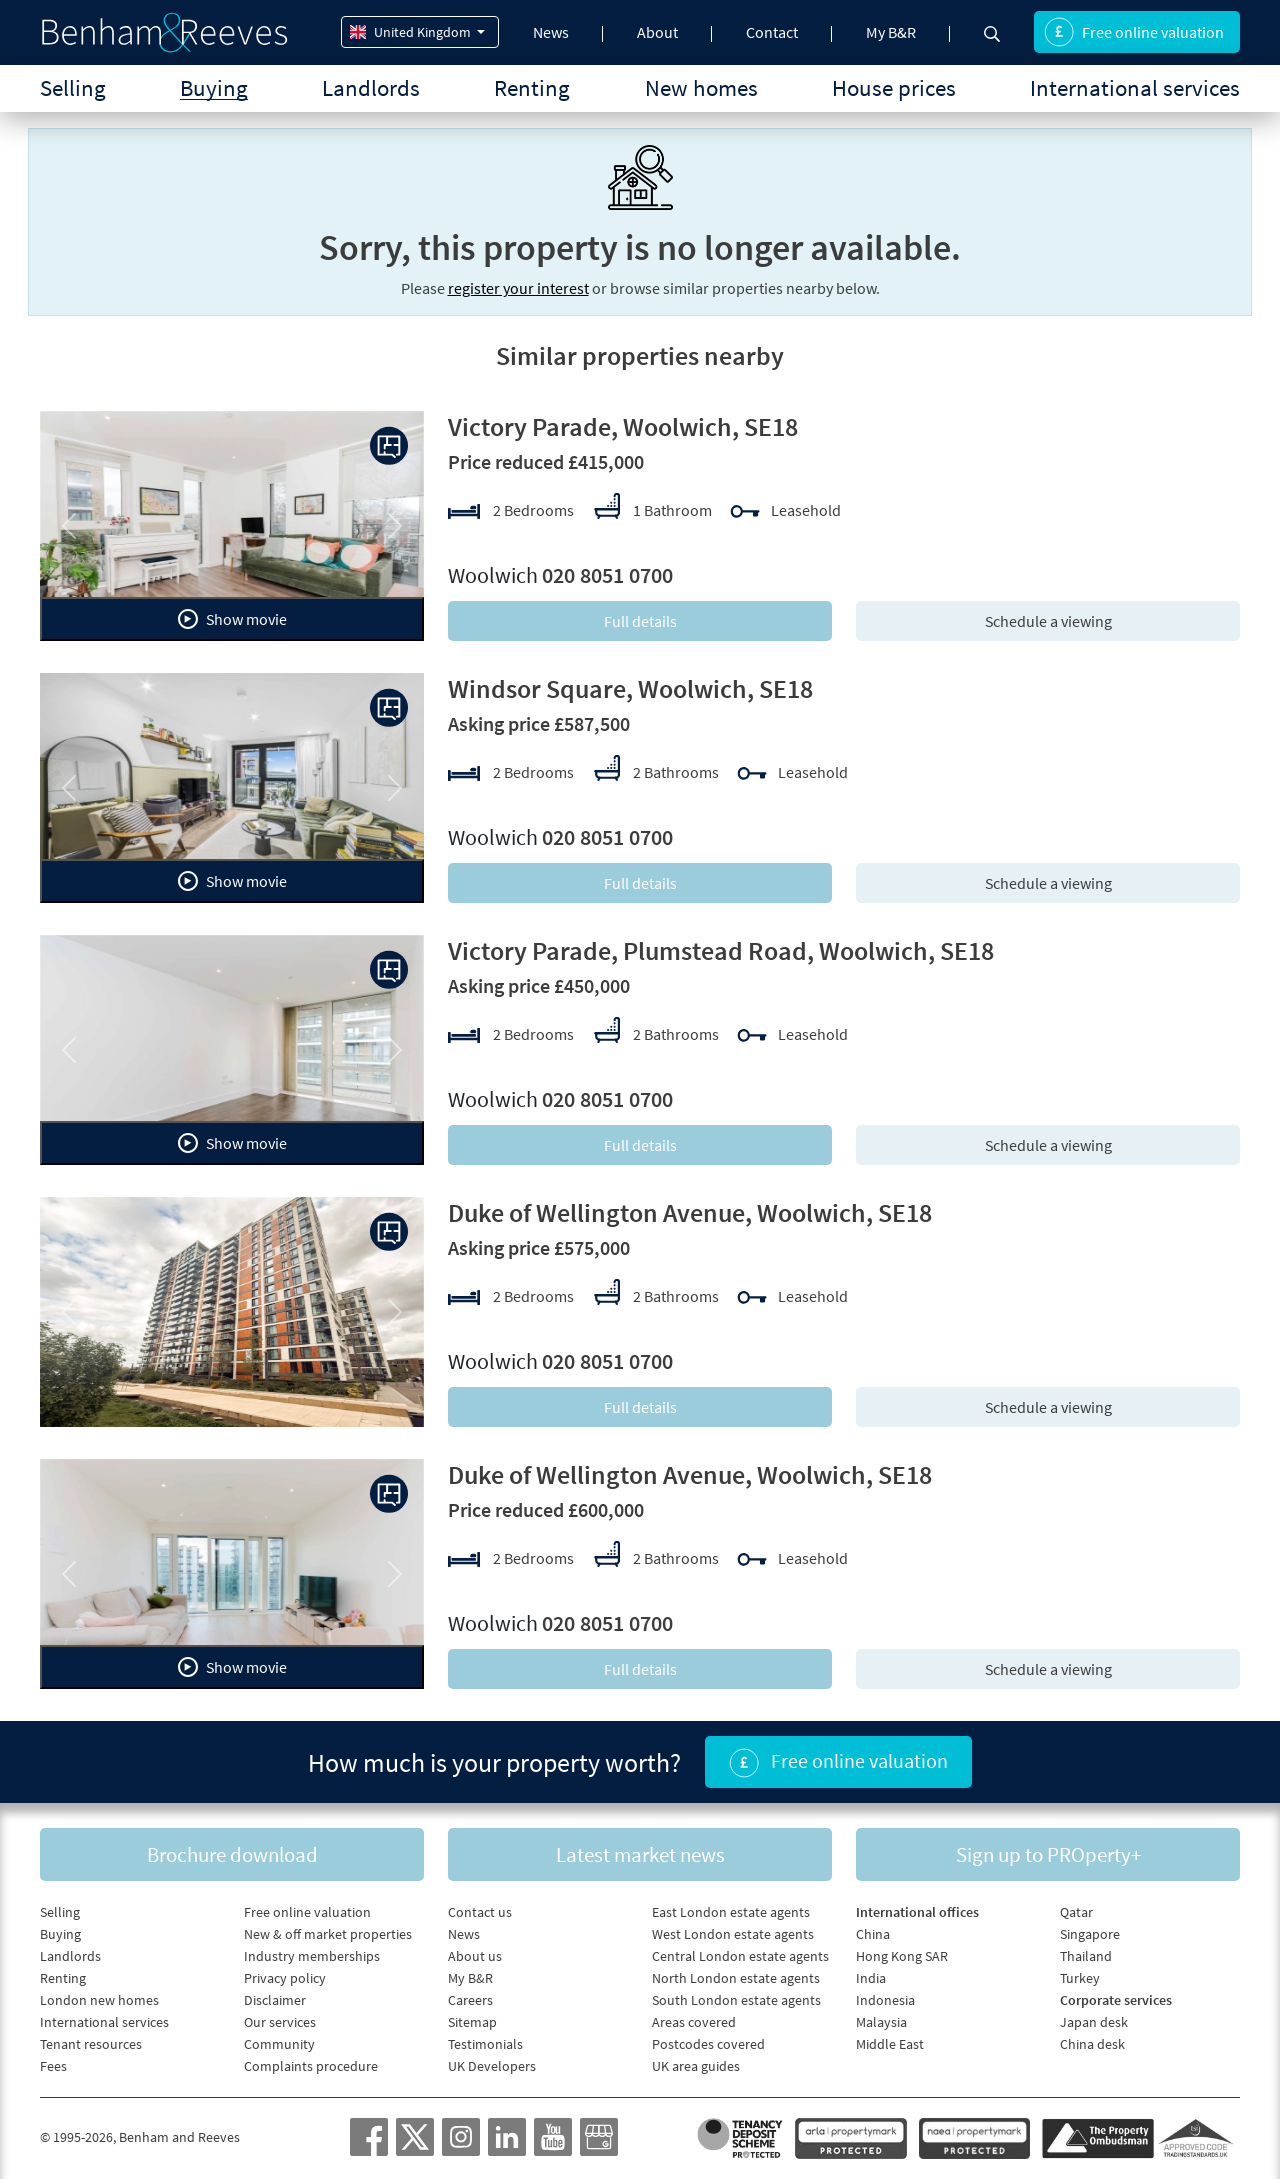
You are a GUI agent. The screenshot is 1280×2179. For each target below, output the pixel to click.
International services (1135, 87)
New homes (701, 87)
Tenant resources (91, 2044)
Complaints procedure (311, 2066)
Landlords (371, 87)
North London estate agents (736, 1978)
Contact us (480, 1912)
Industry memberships (312, 1956)
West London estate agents (733, 1934)
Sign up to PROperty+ (1048, 1854)
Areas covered (694, 2022)
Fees (53, 2066)
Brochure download (232, 1854)
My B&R (891, 32)
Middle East (890, 2044)
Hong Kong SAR (902, 1956)
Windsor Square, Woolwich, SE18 (630, 688)
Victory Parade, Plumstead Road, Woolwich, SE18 (721, 950)
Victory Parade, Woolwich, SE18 (623, 426)
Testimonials (485, 2044)
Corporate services (1116, 2000)
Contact (772, 32)
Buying (214, 87)
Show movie (232, 619)
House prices (894, 87)
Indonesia (885, 2000)
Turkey (1080, 1978)
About (657, 32)
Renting (532, 87)
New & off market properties (328, 1934)
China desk (1092, 2044)
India (871, 1978)
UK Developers (492, 2066)
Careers (470, 2000)
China (873, 1934)
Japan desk (1094, 2022)
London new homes (99, 2000)
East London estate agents (731, 1912)
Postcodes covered (708, 2044)
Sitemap (472, 2022)
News (551, 32)
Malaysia (881, 2022)
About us (475, 1956)
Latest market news (640, 1854)
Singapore (1090, 1934)
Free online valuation (1134, 32)
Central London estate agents (740, 1956)
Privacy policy (285, 1978)
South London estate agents (736, 2000)
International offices (917, 1912)
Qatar (1076, 1912)
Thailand (1086, 1956)
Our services (280, 2022)
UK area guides (696, 2066)
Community (279, 2044)
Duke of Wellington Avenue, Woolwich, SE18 (690, 1212)
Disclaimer (275, 2000)
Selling (73, 87)
